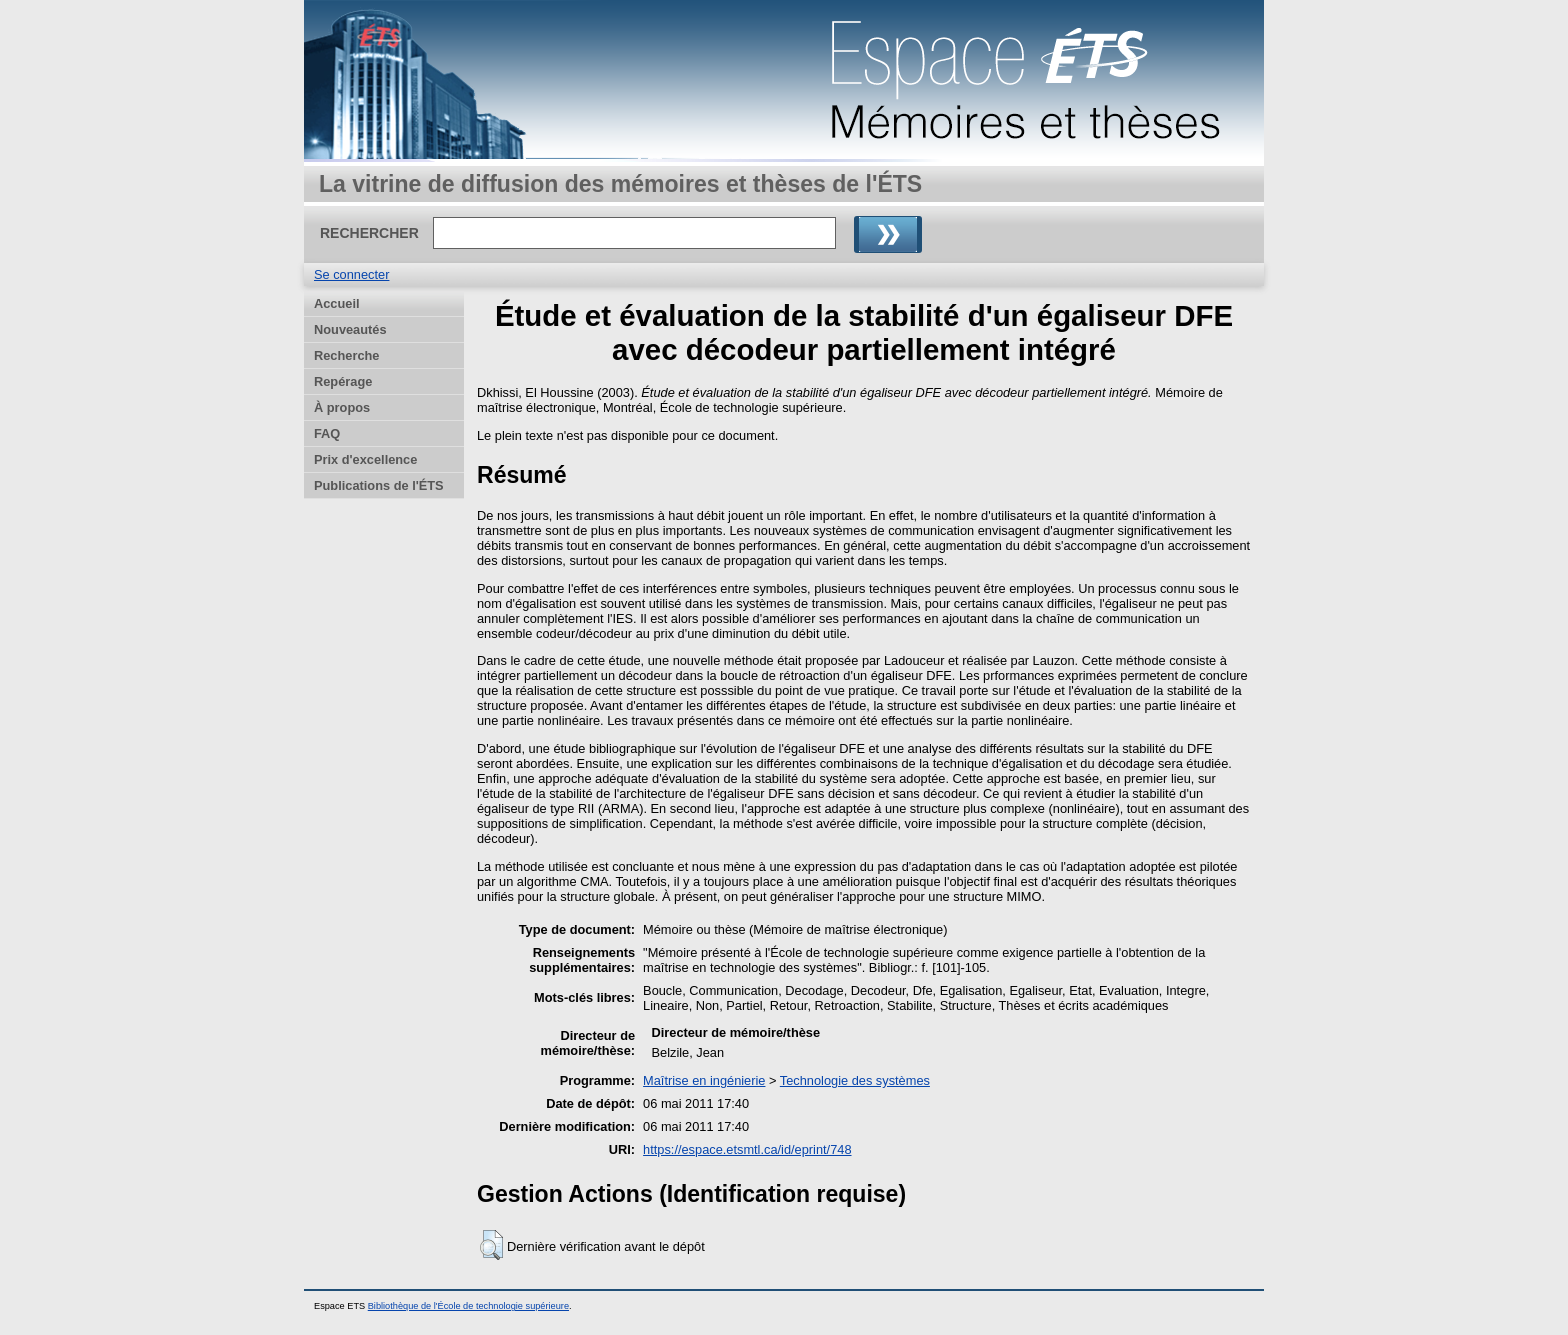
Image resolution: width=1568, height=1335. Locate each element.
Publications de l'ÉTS (379, 485)
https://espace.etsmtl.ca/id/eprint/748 (747, 1149)
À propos (342, 407)
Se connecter (351, 274)
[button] (491, 1245)
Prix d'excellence (365, 459)
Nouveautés (350, 329)
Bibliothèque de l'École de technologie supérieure (468, 1306)
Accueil (337, 303)
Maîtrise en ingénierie (704, 1080)
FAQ (327, 433)
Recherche (346, 355)
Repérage (343, 381)
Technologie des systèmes (855, 1080)
